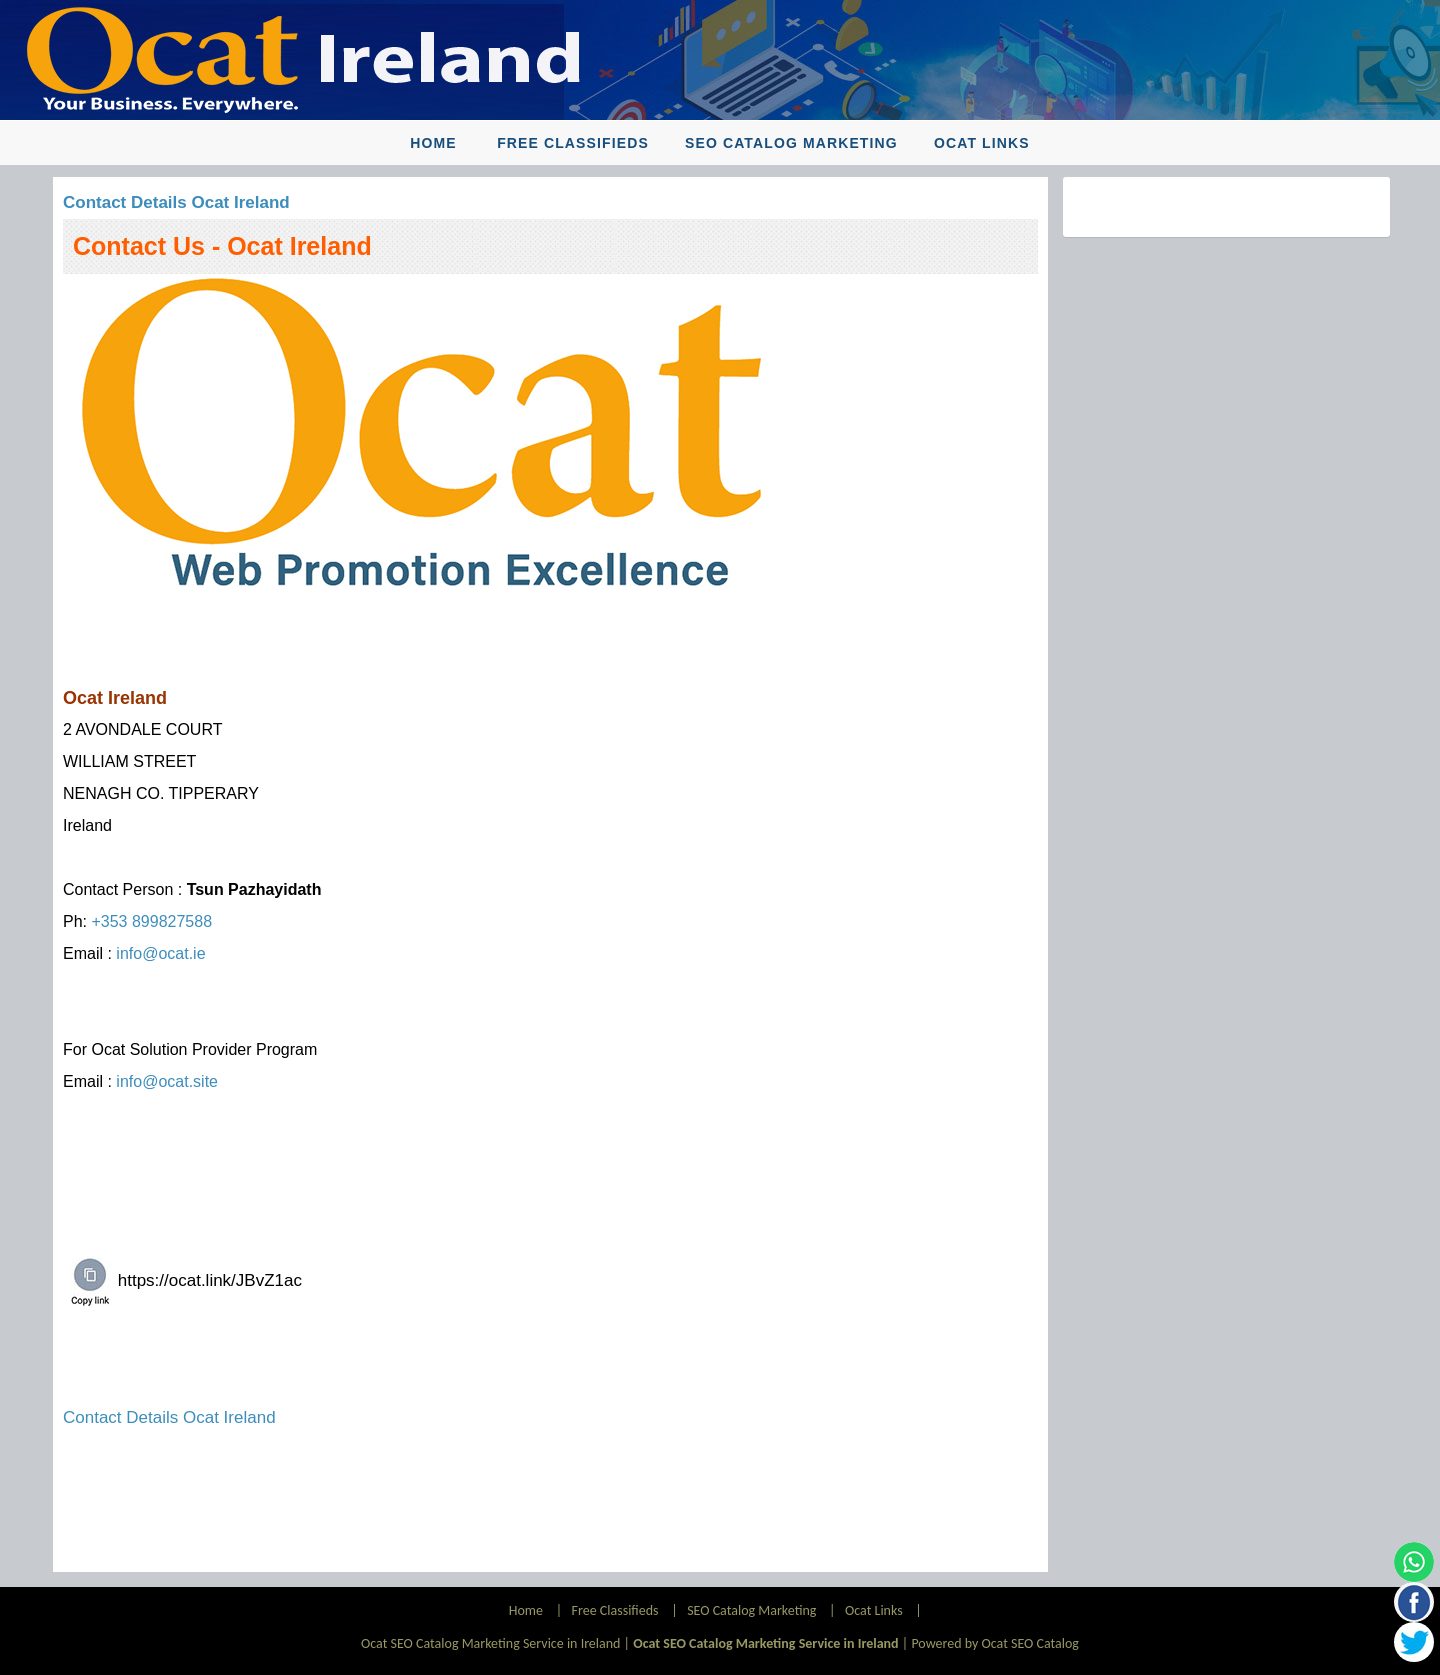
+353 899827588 (151, 921)
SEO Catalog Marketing (791, 143)
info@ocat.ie (160, 953)
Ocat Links (982, 143)
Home (433, 143)
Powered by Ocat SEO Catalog (995, 1643)
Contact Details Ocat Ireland (176, 202)
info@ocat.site (167, 1081)
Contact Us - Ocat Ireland (222, 246)
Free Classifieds (573, 143)
